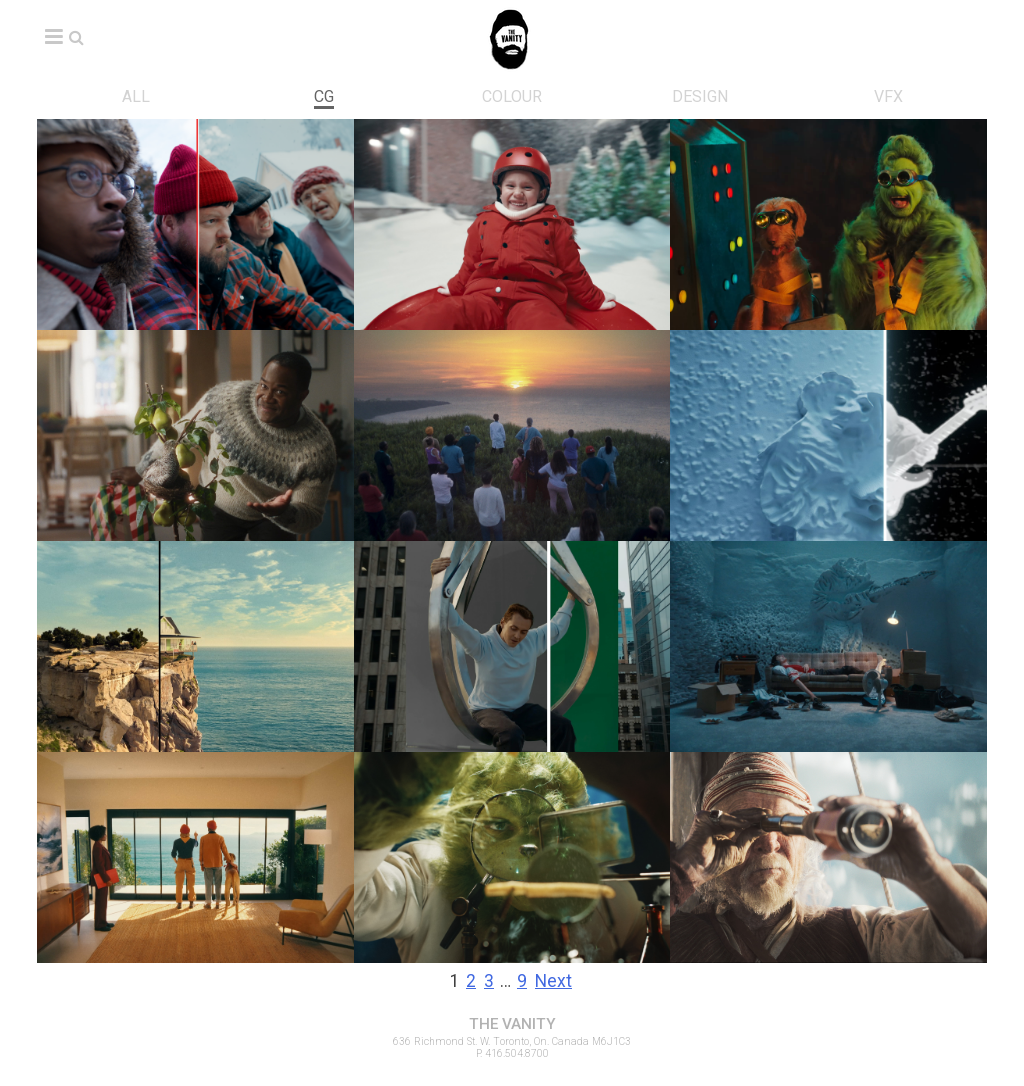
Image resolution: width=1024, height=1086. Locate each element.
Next (553, 981)
